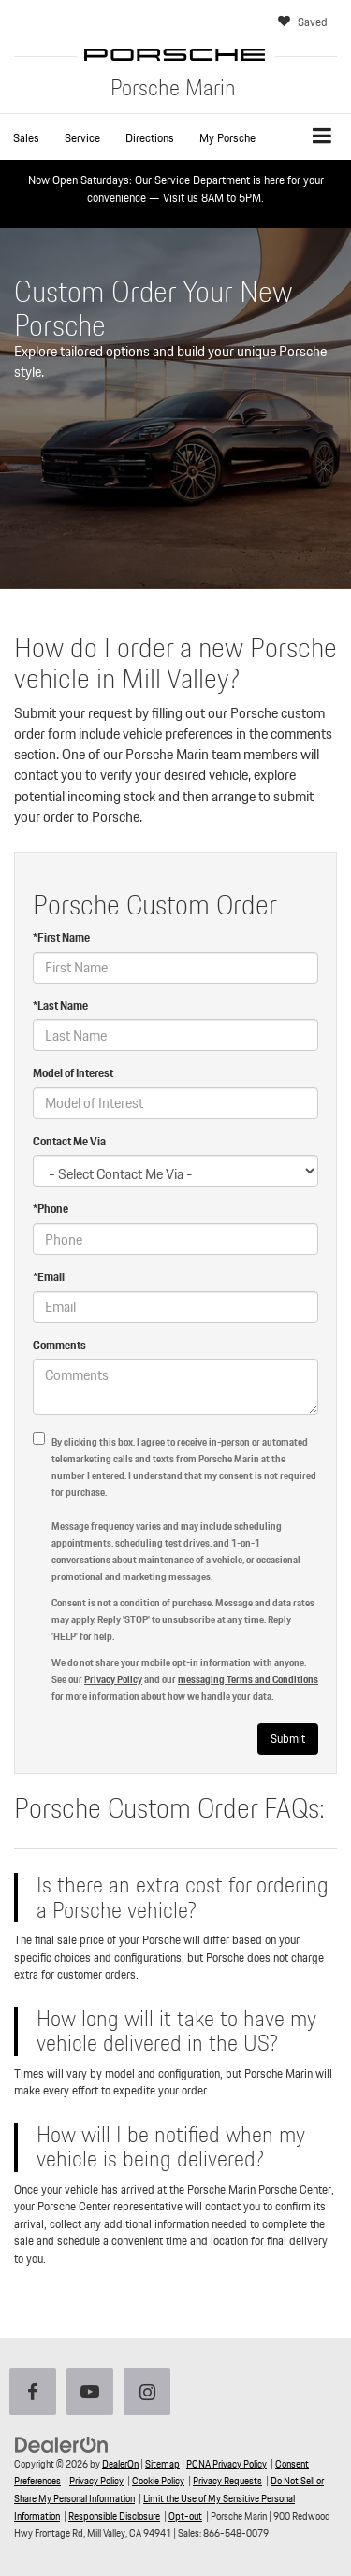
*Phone (50, 1209)
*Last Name (60, 1006)
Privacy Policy (113, 1679)
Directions (149, 138)
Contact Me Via (69, 1142)
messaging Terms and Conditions (248, 1679)
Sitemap (162, 2463)
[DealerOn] (62, 2444)
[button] (26, 138)
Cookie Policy (158, 2480)
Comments (59, 1346)
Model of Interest (73, 1074)
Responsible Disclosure (114, 2516)
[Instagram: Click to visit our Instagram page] (151, 2394)
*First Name (61, 938)
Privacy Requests (227, 2480)
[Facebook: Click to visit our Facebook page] (36, 2394)
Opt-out (185, 2516)
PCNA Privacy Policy (226, 2463)
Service (82, 138)
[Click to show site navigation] (322, 137)
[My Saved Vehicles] (305, 23)
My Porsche (227, 138)
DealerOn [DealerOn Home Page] (120, 2463)
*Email (49, 1278)
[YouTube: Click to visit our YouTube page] (93, 2394)
